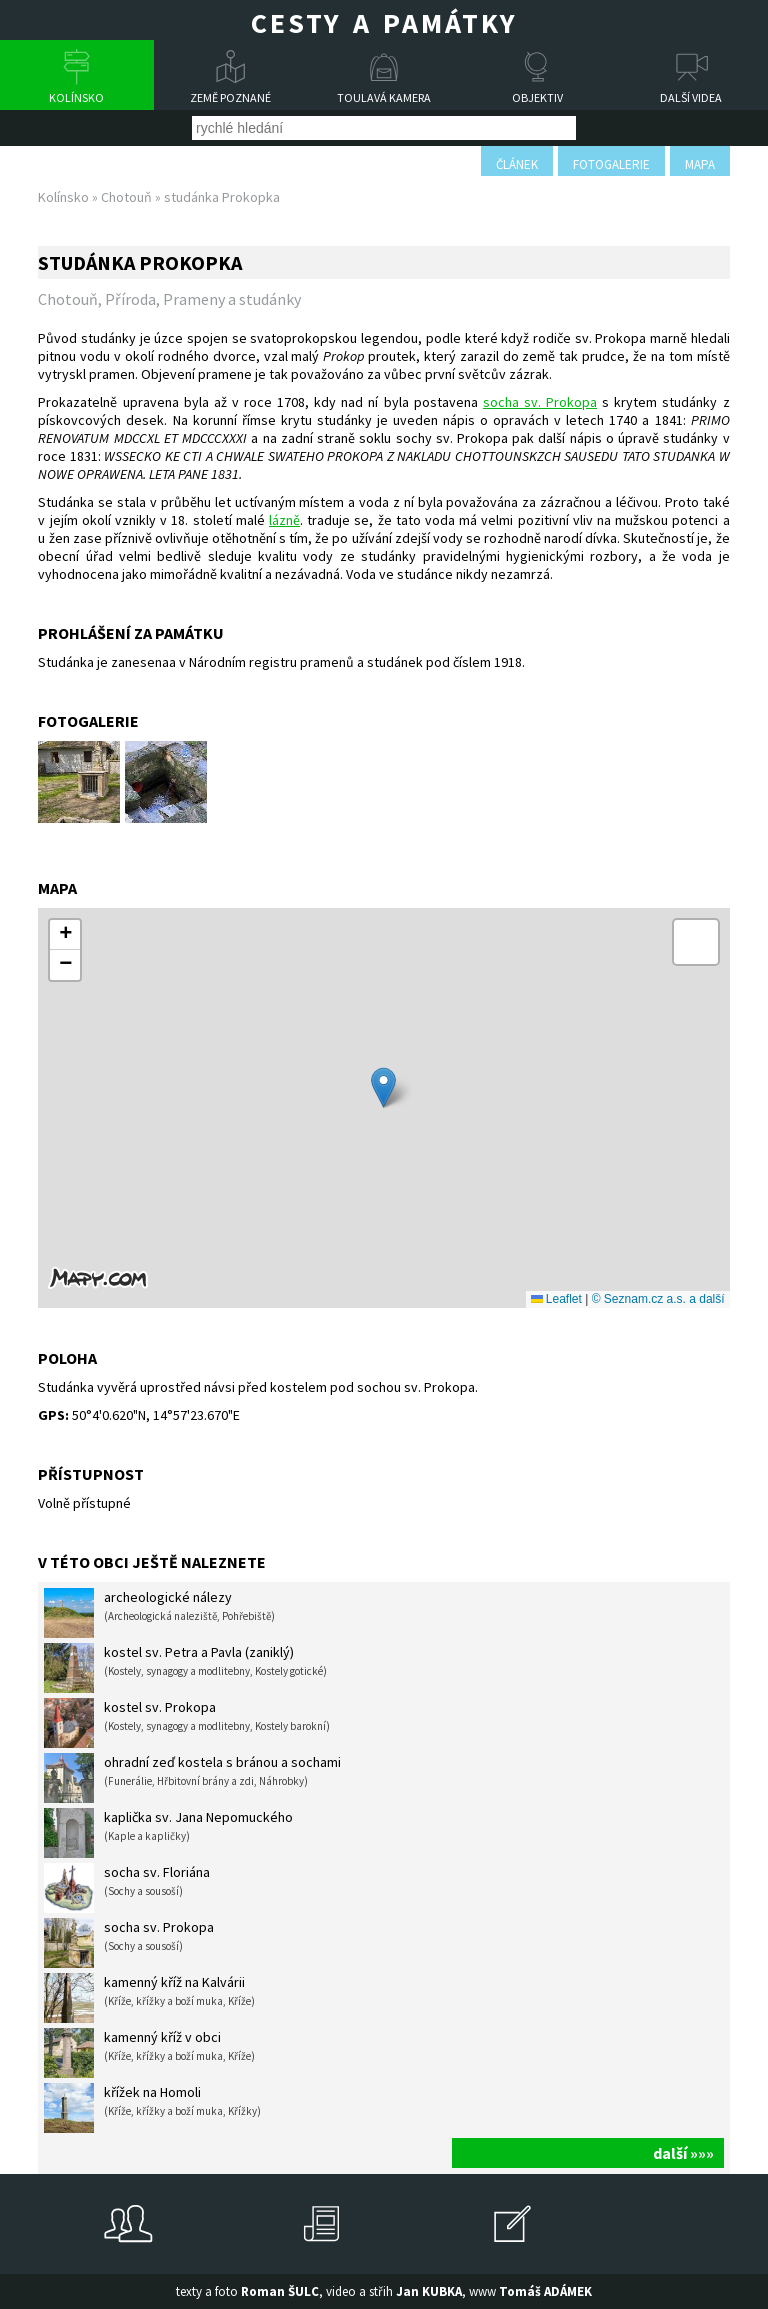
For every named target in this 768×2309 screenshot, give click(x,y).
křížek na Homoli (152, 2108)
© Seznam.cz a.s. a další (658, 1299)
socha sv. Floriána (127, 1888)
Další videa (691, 97)
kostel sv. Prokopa (187, 1723)
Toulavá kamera (384, 97)
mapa (700, 164)
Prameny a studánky (232, 299)
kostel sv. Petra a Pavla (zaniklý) (185, 1668)
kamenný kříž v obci (149, 2053)
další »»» (683, 2153)
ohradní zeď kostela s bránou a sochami (192, 1778)
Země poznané (230, 97)
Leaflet (556, 1299)
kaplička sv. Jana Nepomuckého (168, 1833)
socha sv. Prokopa (540, 402)
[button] (383, 1087)
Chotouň (126, 197)
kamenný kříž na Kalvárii (149, 1998)
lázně (284, 520)
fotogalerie (611, 164)
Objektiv (537, 97)
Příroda (130, 299)
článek (517, 164)
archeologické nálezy (159, 1613)
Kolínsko (76, 97)
